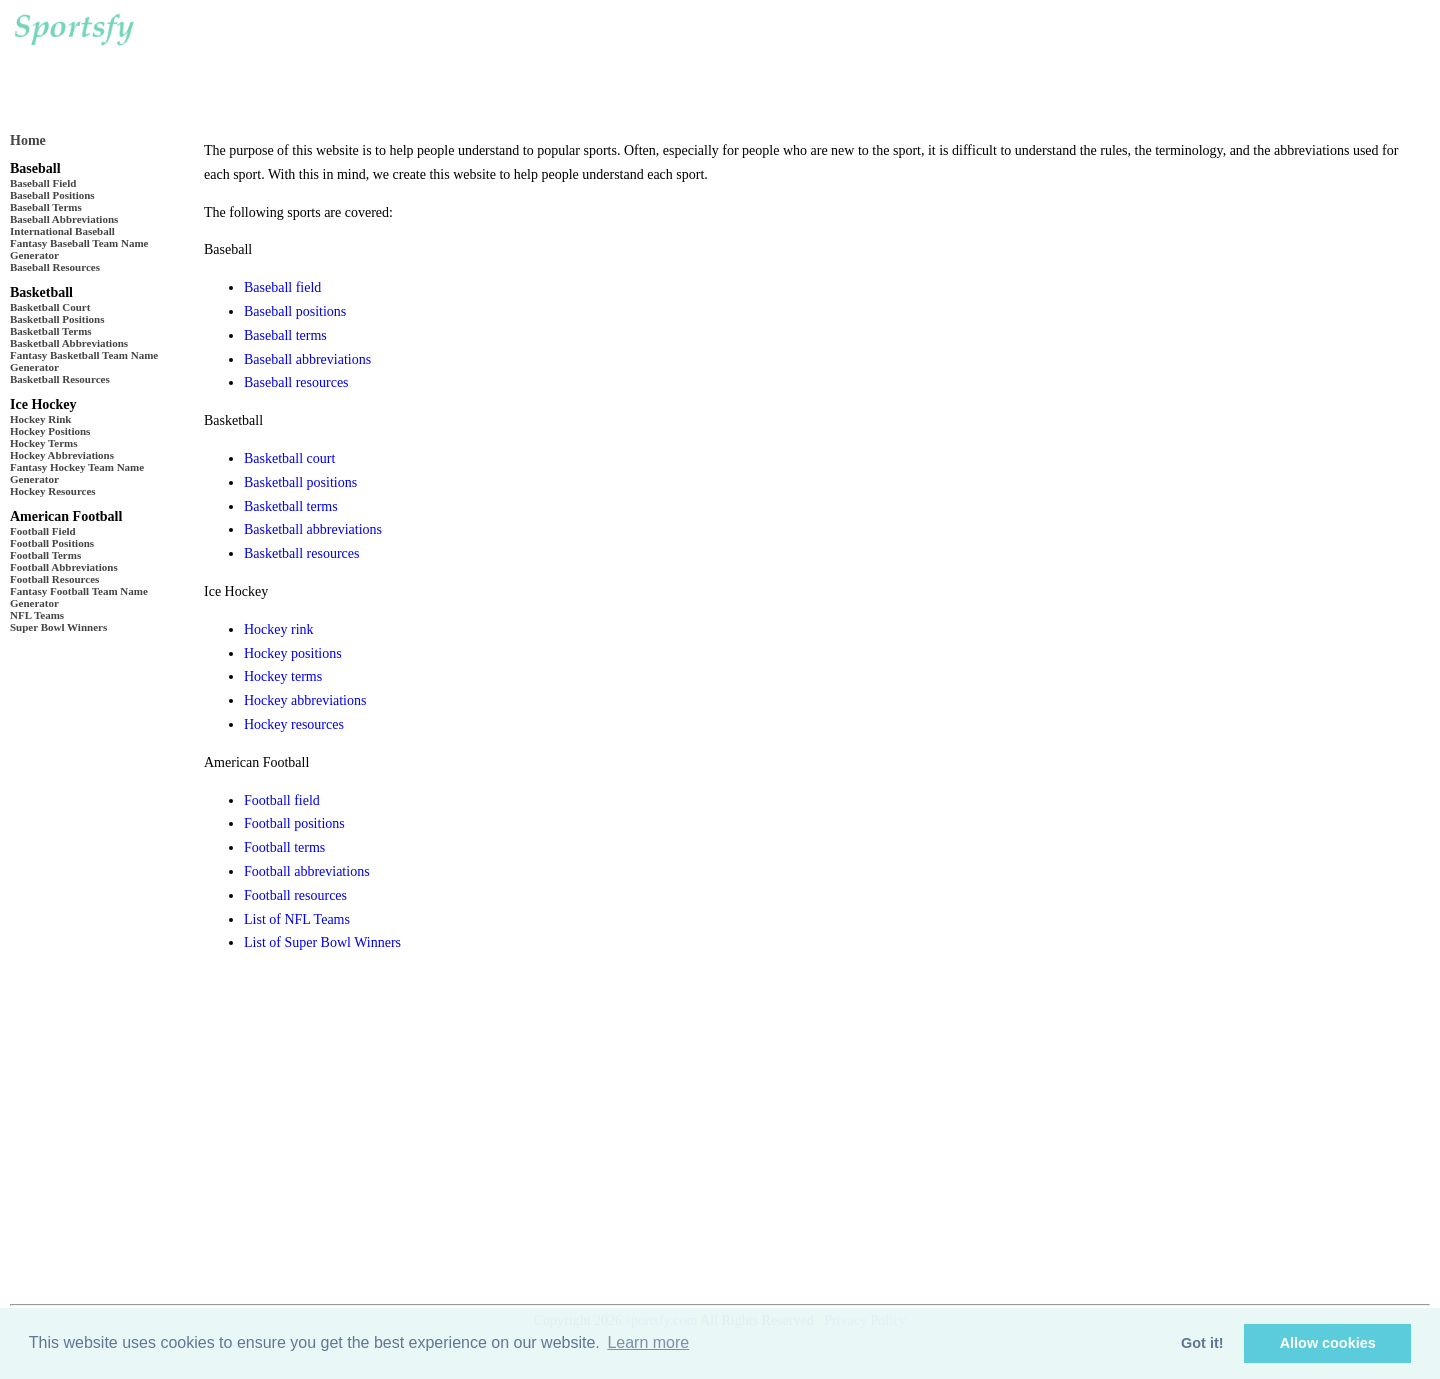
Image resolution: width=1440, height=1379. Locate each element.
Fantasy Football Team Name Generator (79, 597)
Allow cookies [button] (1328, 1343)
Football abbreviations (307, 871)
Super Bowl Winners (58, 627)
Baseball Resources (55, 267)
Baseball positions (295, 311)
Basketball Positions (57, 319)
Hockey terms (283, 676)
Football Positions (52, 543)
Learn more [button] (648, 1342)
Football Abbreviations (64, 567)
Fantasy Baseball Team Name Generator (79, 249)
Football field (282, 800)
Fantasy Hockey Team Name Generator (77, 473)
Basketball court (289, 458)
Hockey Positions (50, 431)
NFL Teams (37, 615)
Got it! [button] (1202, 1343)
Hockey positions (293, 653)
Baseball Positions (52, 195)
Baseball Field (43, 183)
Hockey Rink (40, 419)
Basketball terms (291, 506)
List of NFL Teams (297, 919)
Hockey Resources (53, 491)
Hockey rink (279, 629)
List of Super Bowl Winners (322, 942)
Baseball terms (285, 335)
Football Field (43, 531)
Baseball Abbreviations (64, 219)
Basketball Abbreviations (69, 343)
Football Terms (45, 555)
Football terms (284, 847)
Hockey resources (294, 724)
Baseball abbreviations (307, 359)
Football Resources (54, 579)
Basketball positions (300, 482)
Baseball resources (296, 382)
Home (28, 140)
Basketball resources (301, 553)
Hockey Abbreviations (62, 455)
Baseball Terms (46, 207)
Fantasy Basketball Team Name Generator (84, 361)
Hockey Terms (44, 443)
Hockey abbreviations (305, 700)
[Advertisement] (549, 60)
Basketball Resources (60, 379)
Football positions (294, 823)
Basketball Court (50, 307)
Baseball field (282, 287)
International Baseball (62, 231)
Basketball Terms (51, 331)
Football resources (295, 895)
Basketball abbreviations (313, 529)
